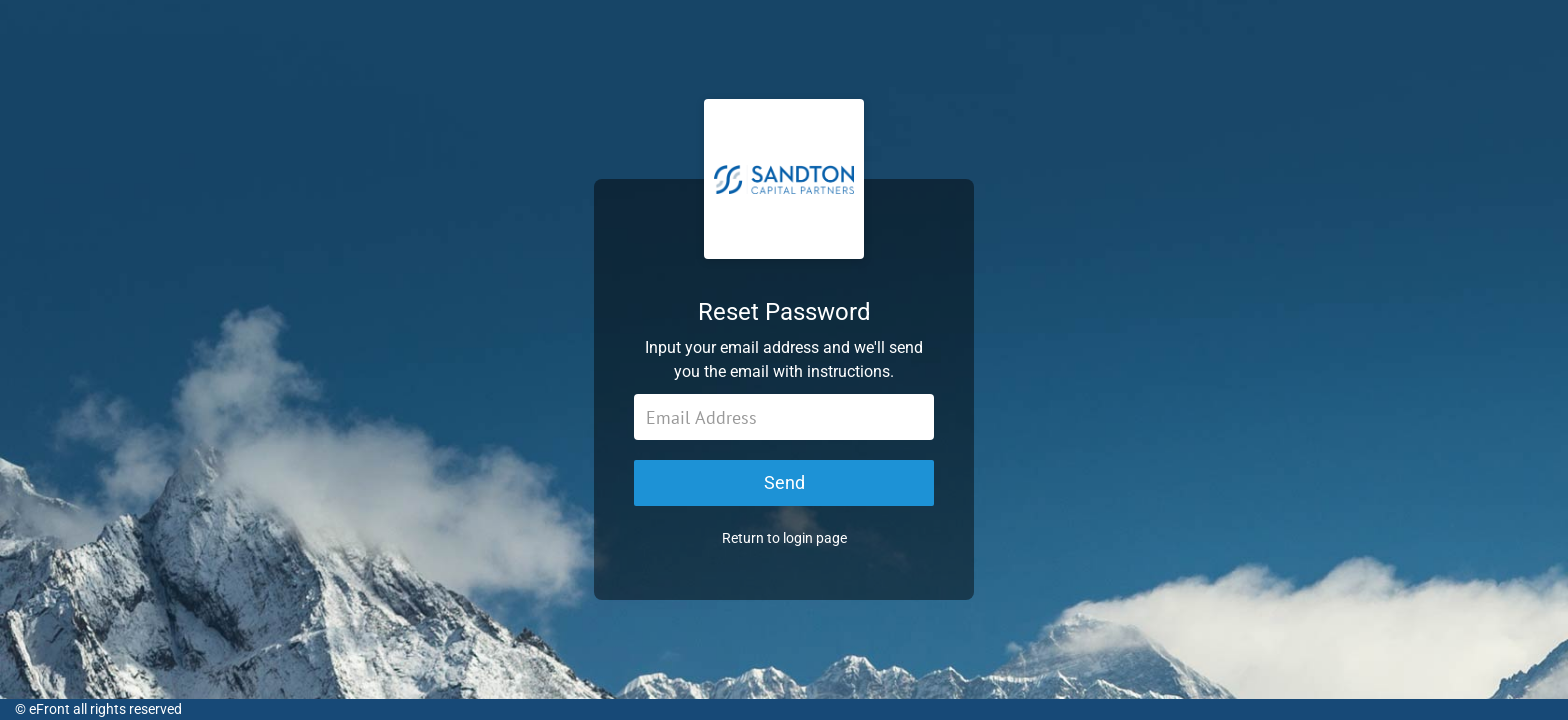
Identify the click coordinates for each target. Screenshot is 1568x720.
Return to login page (784, 538)
